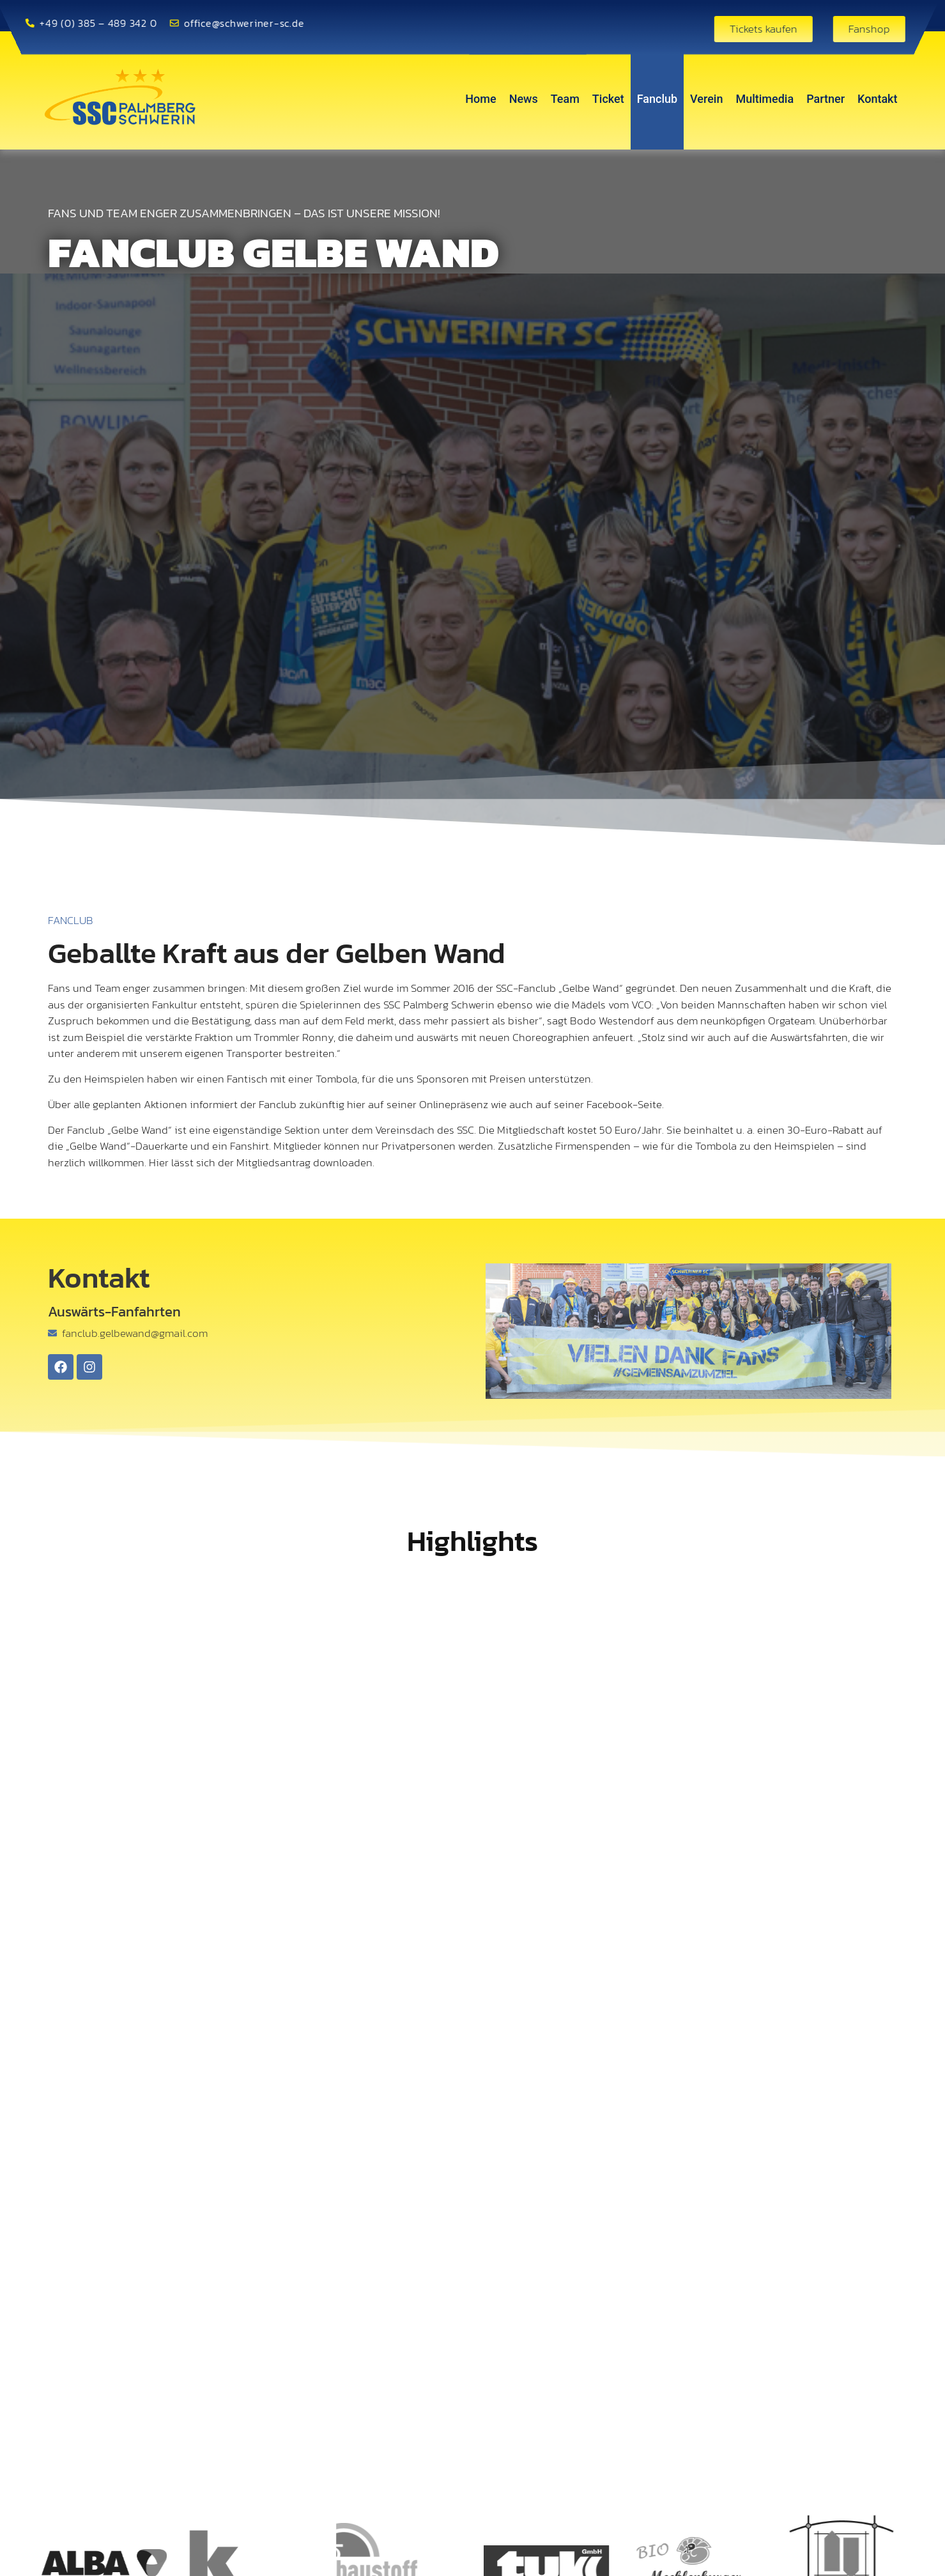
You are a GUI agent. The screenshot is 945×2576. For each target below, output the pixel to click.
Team (565, 98)
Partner (825, 98)
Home (480, 98)
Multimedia (764, 98)
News (523, 98)
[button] (363, 2554)
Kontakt (877, 98)
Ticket (608, 98)
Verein (706, 98)
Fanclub (657, 98)
